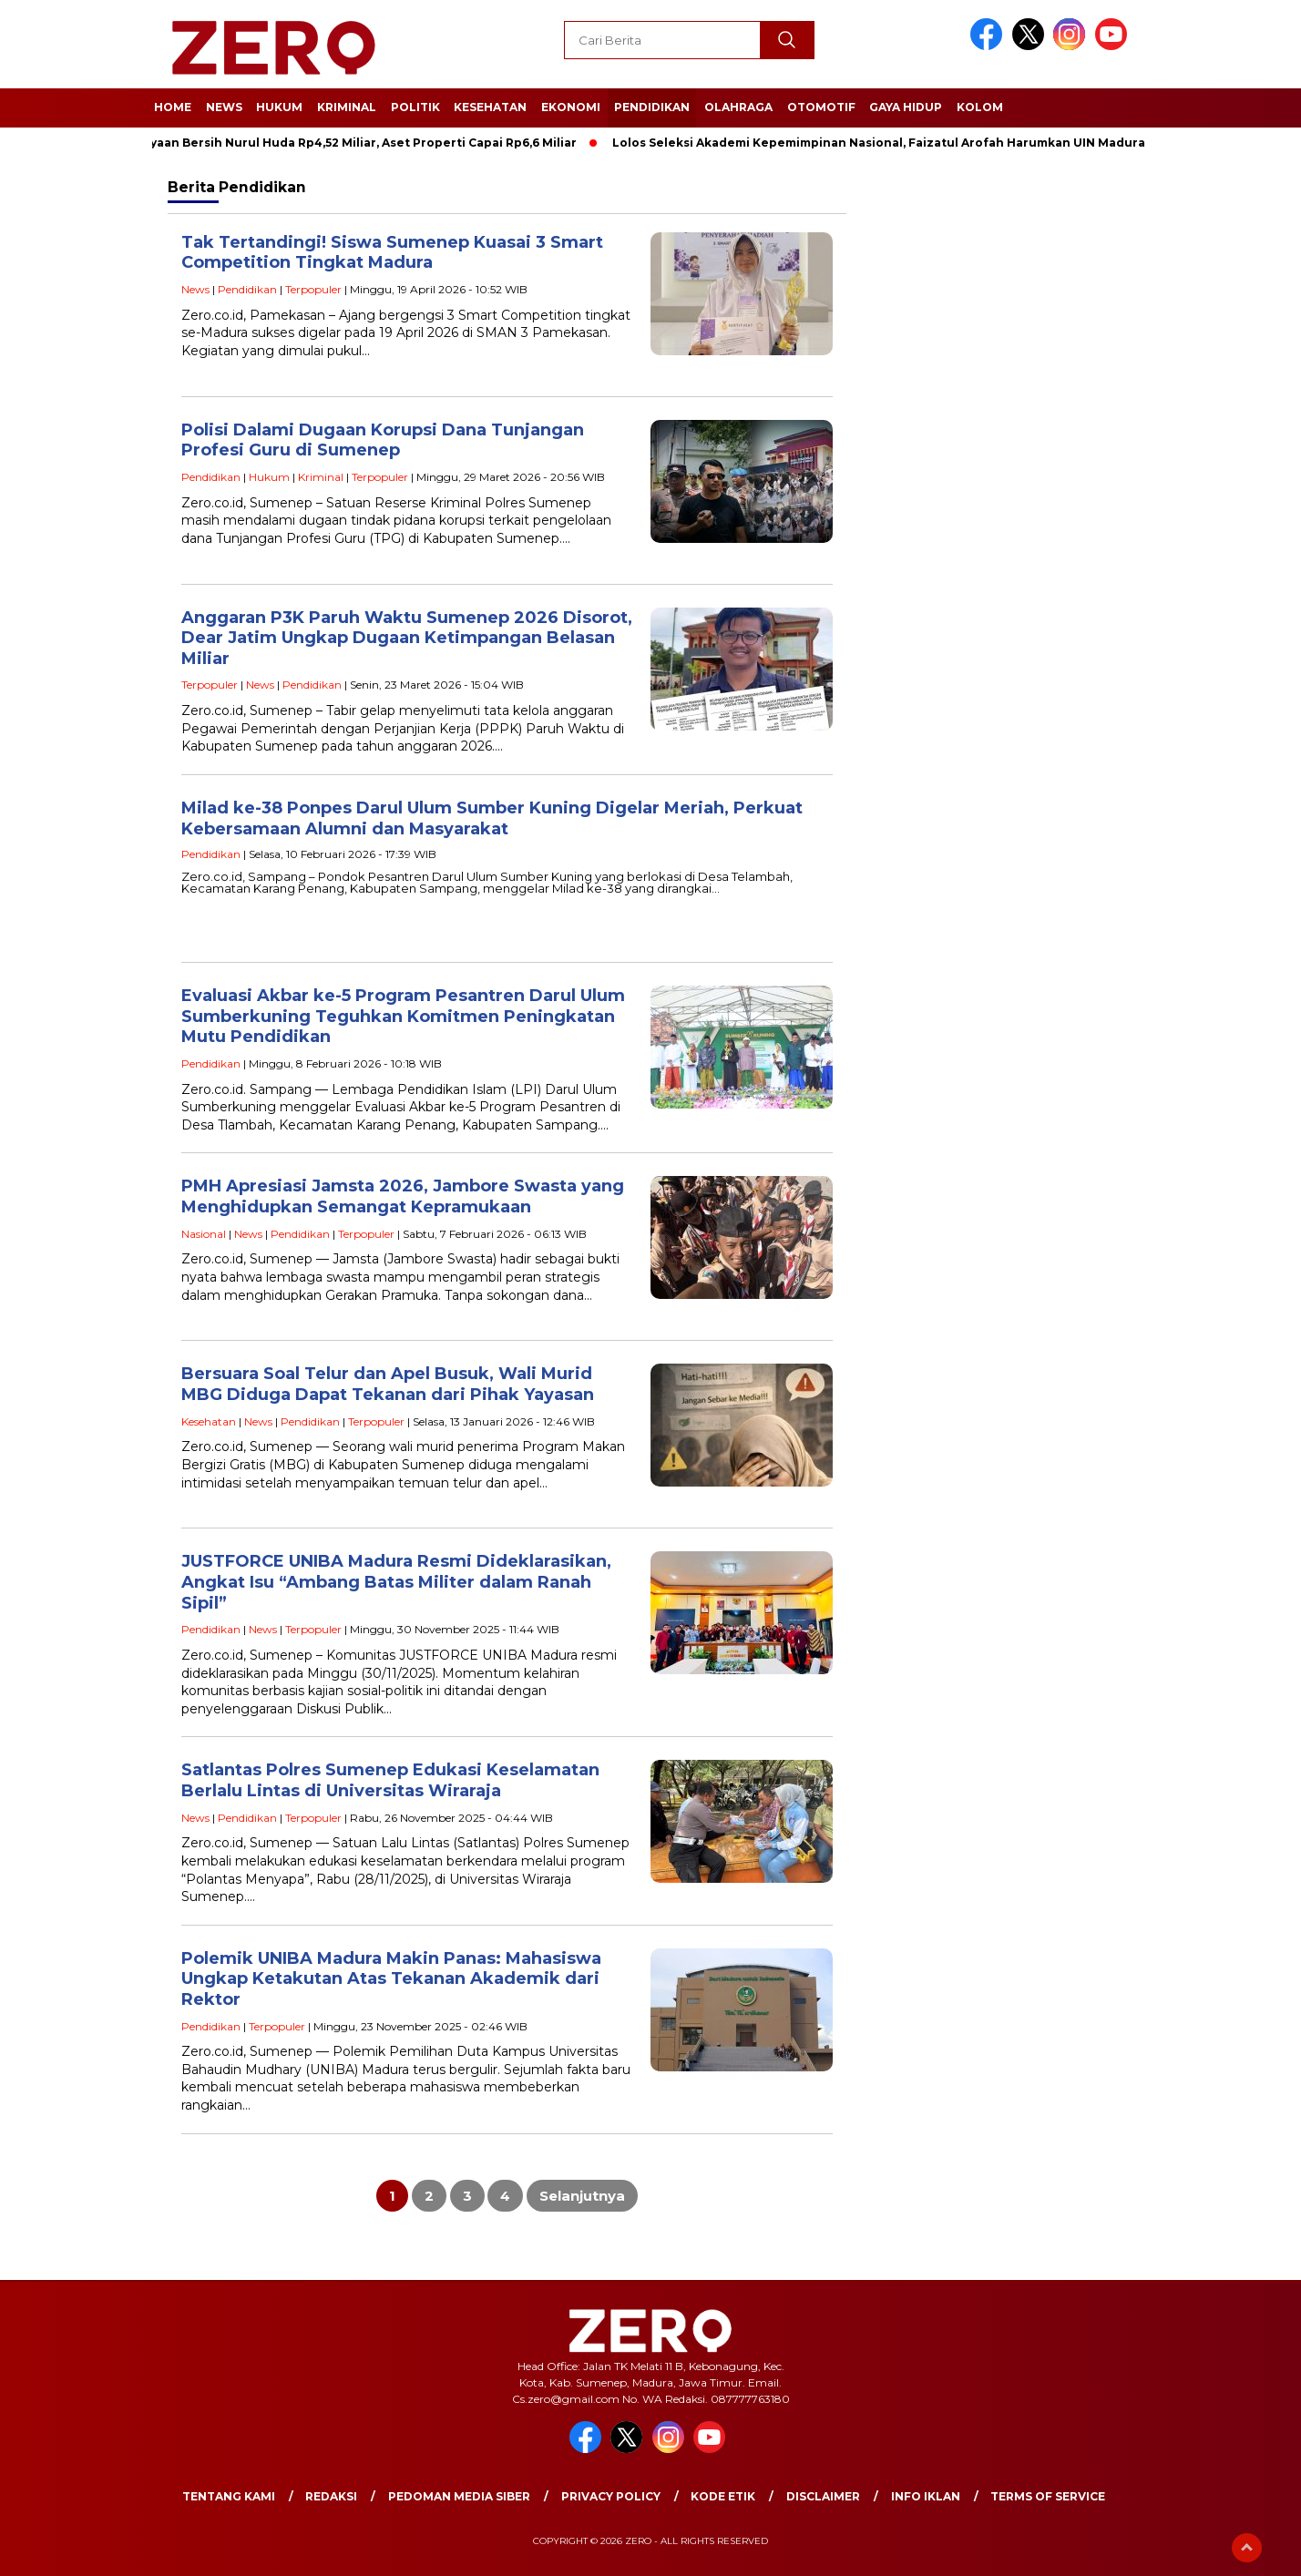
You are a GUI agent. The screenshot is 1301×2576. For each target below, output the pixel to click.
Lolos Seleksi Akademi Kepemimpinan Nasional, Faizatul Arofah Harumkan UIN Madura (886, 142)
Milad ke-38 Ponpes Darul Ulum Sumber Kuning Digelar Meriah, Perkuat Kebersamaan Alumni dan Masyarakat (492, 818)
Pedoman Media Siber (459, 2496)
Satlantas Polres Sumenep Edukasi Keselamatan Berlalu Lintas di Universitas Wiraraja (390, 1780)
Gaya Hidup (905, 107)
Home (172, 107)
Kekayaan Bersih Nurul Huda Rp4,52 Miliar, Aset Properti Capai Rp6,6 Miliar (356, 142)
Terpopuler (313, 289)
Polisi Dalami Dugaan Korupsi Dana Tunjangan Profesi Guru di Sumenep (382, 440)
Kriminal (346, 107)
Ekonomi (570, 107)
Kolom (980, 107)
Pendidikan (652, 107)
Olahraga (738, 107)
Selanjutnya (582, 2195)
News (224, 107)
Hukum (279, 107)
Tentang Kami (228, 2496)
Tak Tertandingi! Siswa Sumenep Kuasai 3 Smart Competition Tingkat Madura (392, 252)
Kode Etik (723, 2496)
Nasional (203, 1234)
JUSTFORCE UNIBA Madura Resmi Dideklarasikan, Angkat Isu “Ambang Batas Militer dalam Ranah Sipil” (396, 1581)
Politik (415, 107)
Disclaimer (823, 2496)
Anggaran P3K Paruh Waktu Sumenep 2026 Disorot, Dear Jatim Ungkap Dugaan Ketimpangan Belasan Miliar (406, 638)
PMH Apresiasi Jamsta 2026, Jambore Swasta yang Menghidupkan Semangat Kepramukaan (402, 1196)
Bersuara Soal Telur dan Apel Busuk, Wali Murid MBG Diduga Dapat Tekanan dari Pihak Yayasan (387, 1384)
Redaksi (331, 2496)
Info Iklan (925, 2496)
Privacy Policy (611, 2496)
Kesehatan (490, 107)
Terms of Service (1047, 2496)
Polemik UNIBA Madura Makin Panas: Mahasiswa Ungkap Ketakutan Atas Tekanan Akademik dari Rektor (391, 1978)
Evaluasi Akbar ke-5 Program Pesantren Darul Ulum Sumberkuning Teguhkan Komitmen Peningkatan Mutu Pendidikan (403, 1016)
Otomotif (821, 107)
